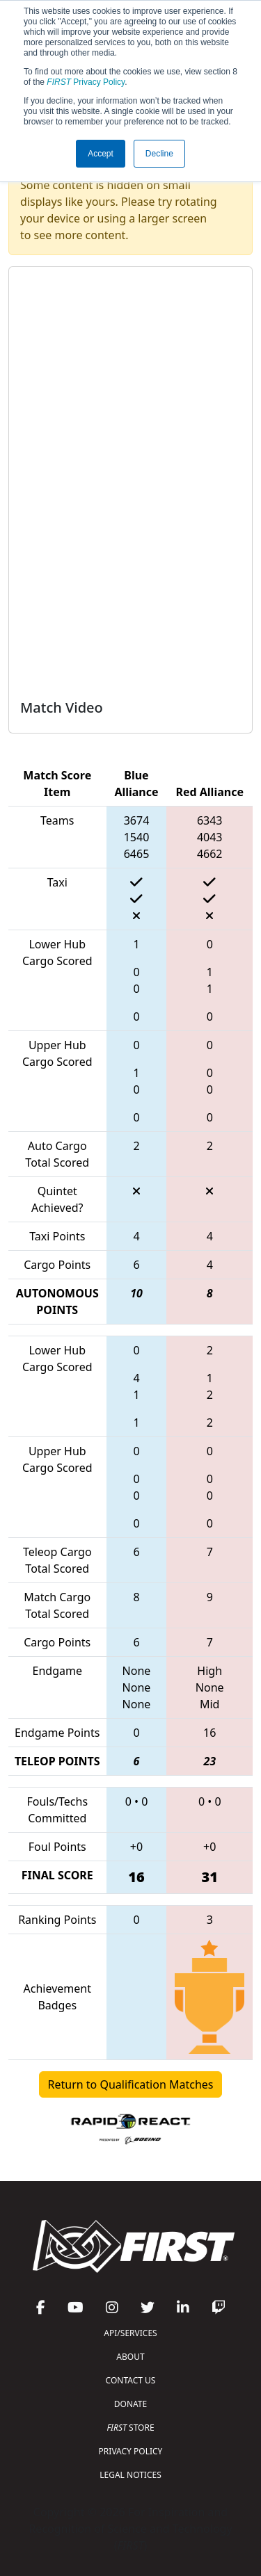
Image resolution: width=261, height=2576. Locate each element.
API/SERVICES (130, 2333)
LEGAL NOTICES (130, 2475)
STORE (130, 2427)
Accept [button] (100, 154)
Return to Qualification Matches (131, 2084)
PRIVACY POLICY (131, 2451)
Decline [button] (159, 154)
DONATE (130, 2404)
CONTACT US (131, 2380)
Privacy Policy (86, 82)
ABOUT (130, 2357)
